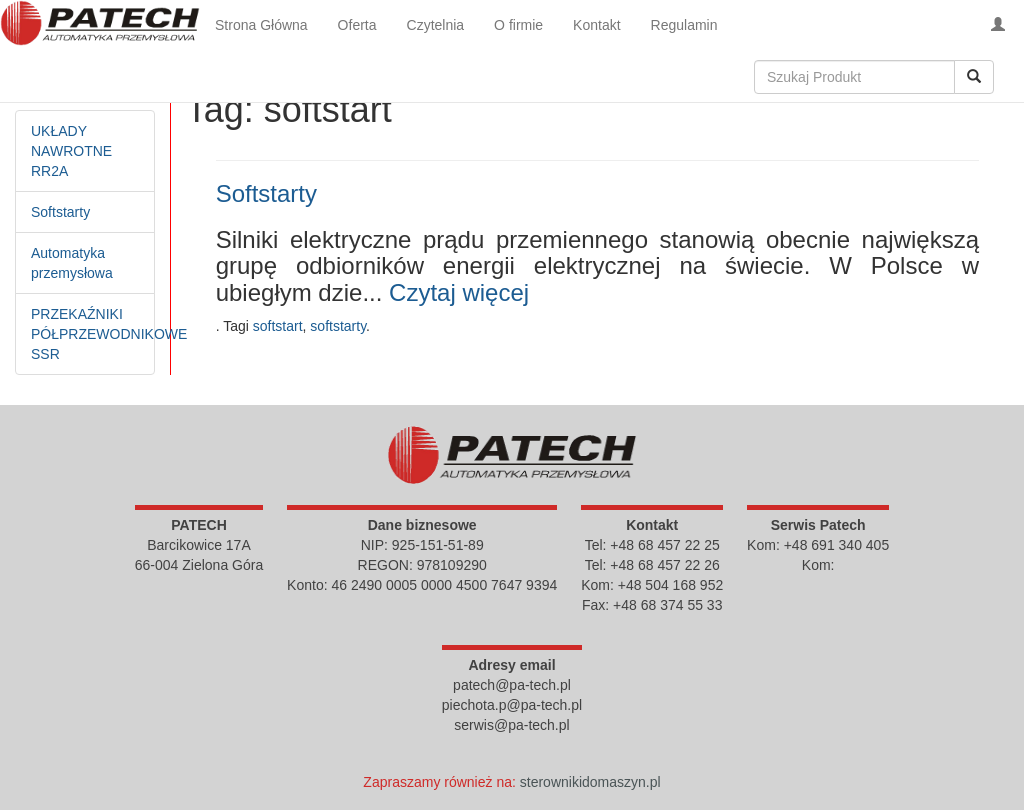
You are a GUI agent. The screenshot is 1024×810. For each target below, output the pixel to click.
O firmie (518, 25)
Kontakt (596, 25)
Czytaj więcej (459, 292)
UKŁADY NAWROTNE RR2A (71, 151)
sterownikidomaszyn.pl (590, 782)
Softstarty (60, 212)
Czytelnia (436, 25)
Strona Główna (261, 25)
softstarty (338, 326)
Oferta (357, 25)
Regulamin (684, 25)
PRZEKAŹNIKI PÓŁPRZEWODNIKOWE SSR (109, 334)
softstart (278, 326)
